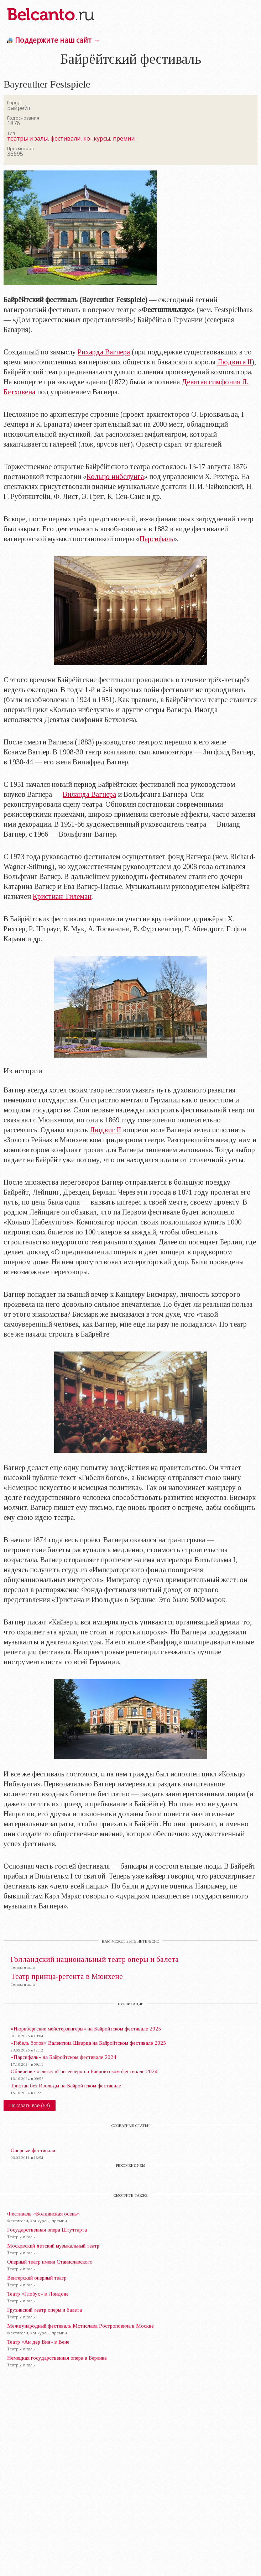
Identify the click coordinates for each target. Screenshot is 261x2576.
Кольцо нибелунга (115, 476)
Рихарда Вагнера (104, 352)
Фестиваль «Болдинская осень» (43, 2214)
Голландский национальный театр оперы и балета (95, 1959)
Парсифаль (156, 539)
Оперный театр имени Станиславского (50, 2262)
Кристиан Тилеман (62, 896)
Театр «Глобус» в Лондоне (38, 2294)
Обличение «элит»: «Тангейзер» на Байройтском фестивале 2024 (84, 2071)
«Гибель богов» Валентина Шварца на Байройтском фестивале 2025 (88, 2043)
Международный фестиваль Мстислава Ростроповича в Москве (80, 2326)
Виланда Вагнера (89, 794)
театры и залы (27, 138)
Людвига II (234, 362)
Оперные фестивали (33, 2150)
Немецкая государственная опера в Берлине (57, 2358)
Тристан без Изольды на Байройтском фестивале (66, 2085)
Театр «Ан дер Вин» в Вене (38, 2342)
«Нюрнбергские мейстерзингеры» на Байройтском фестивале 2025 (86, 2029)
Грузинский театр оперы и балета (44, 2310)
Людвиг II (105, 1130)
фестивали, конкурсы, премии (93, 138)
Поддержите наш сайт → (57, 40)
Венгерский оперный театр (37, 2278)
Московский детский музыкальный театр (53, 2246)
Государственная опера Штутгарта (47, 2230)
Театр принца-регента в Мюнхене (67, 1976)
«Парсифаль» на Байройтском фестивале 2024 (63, 2057)
